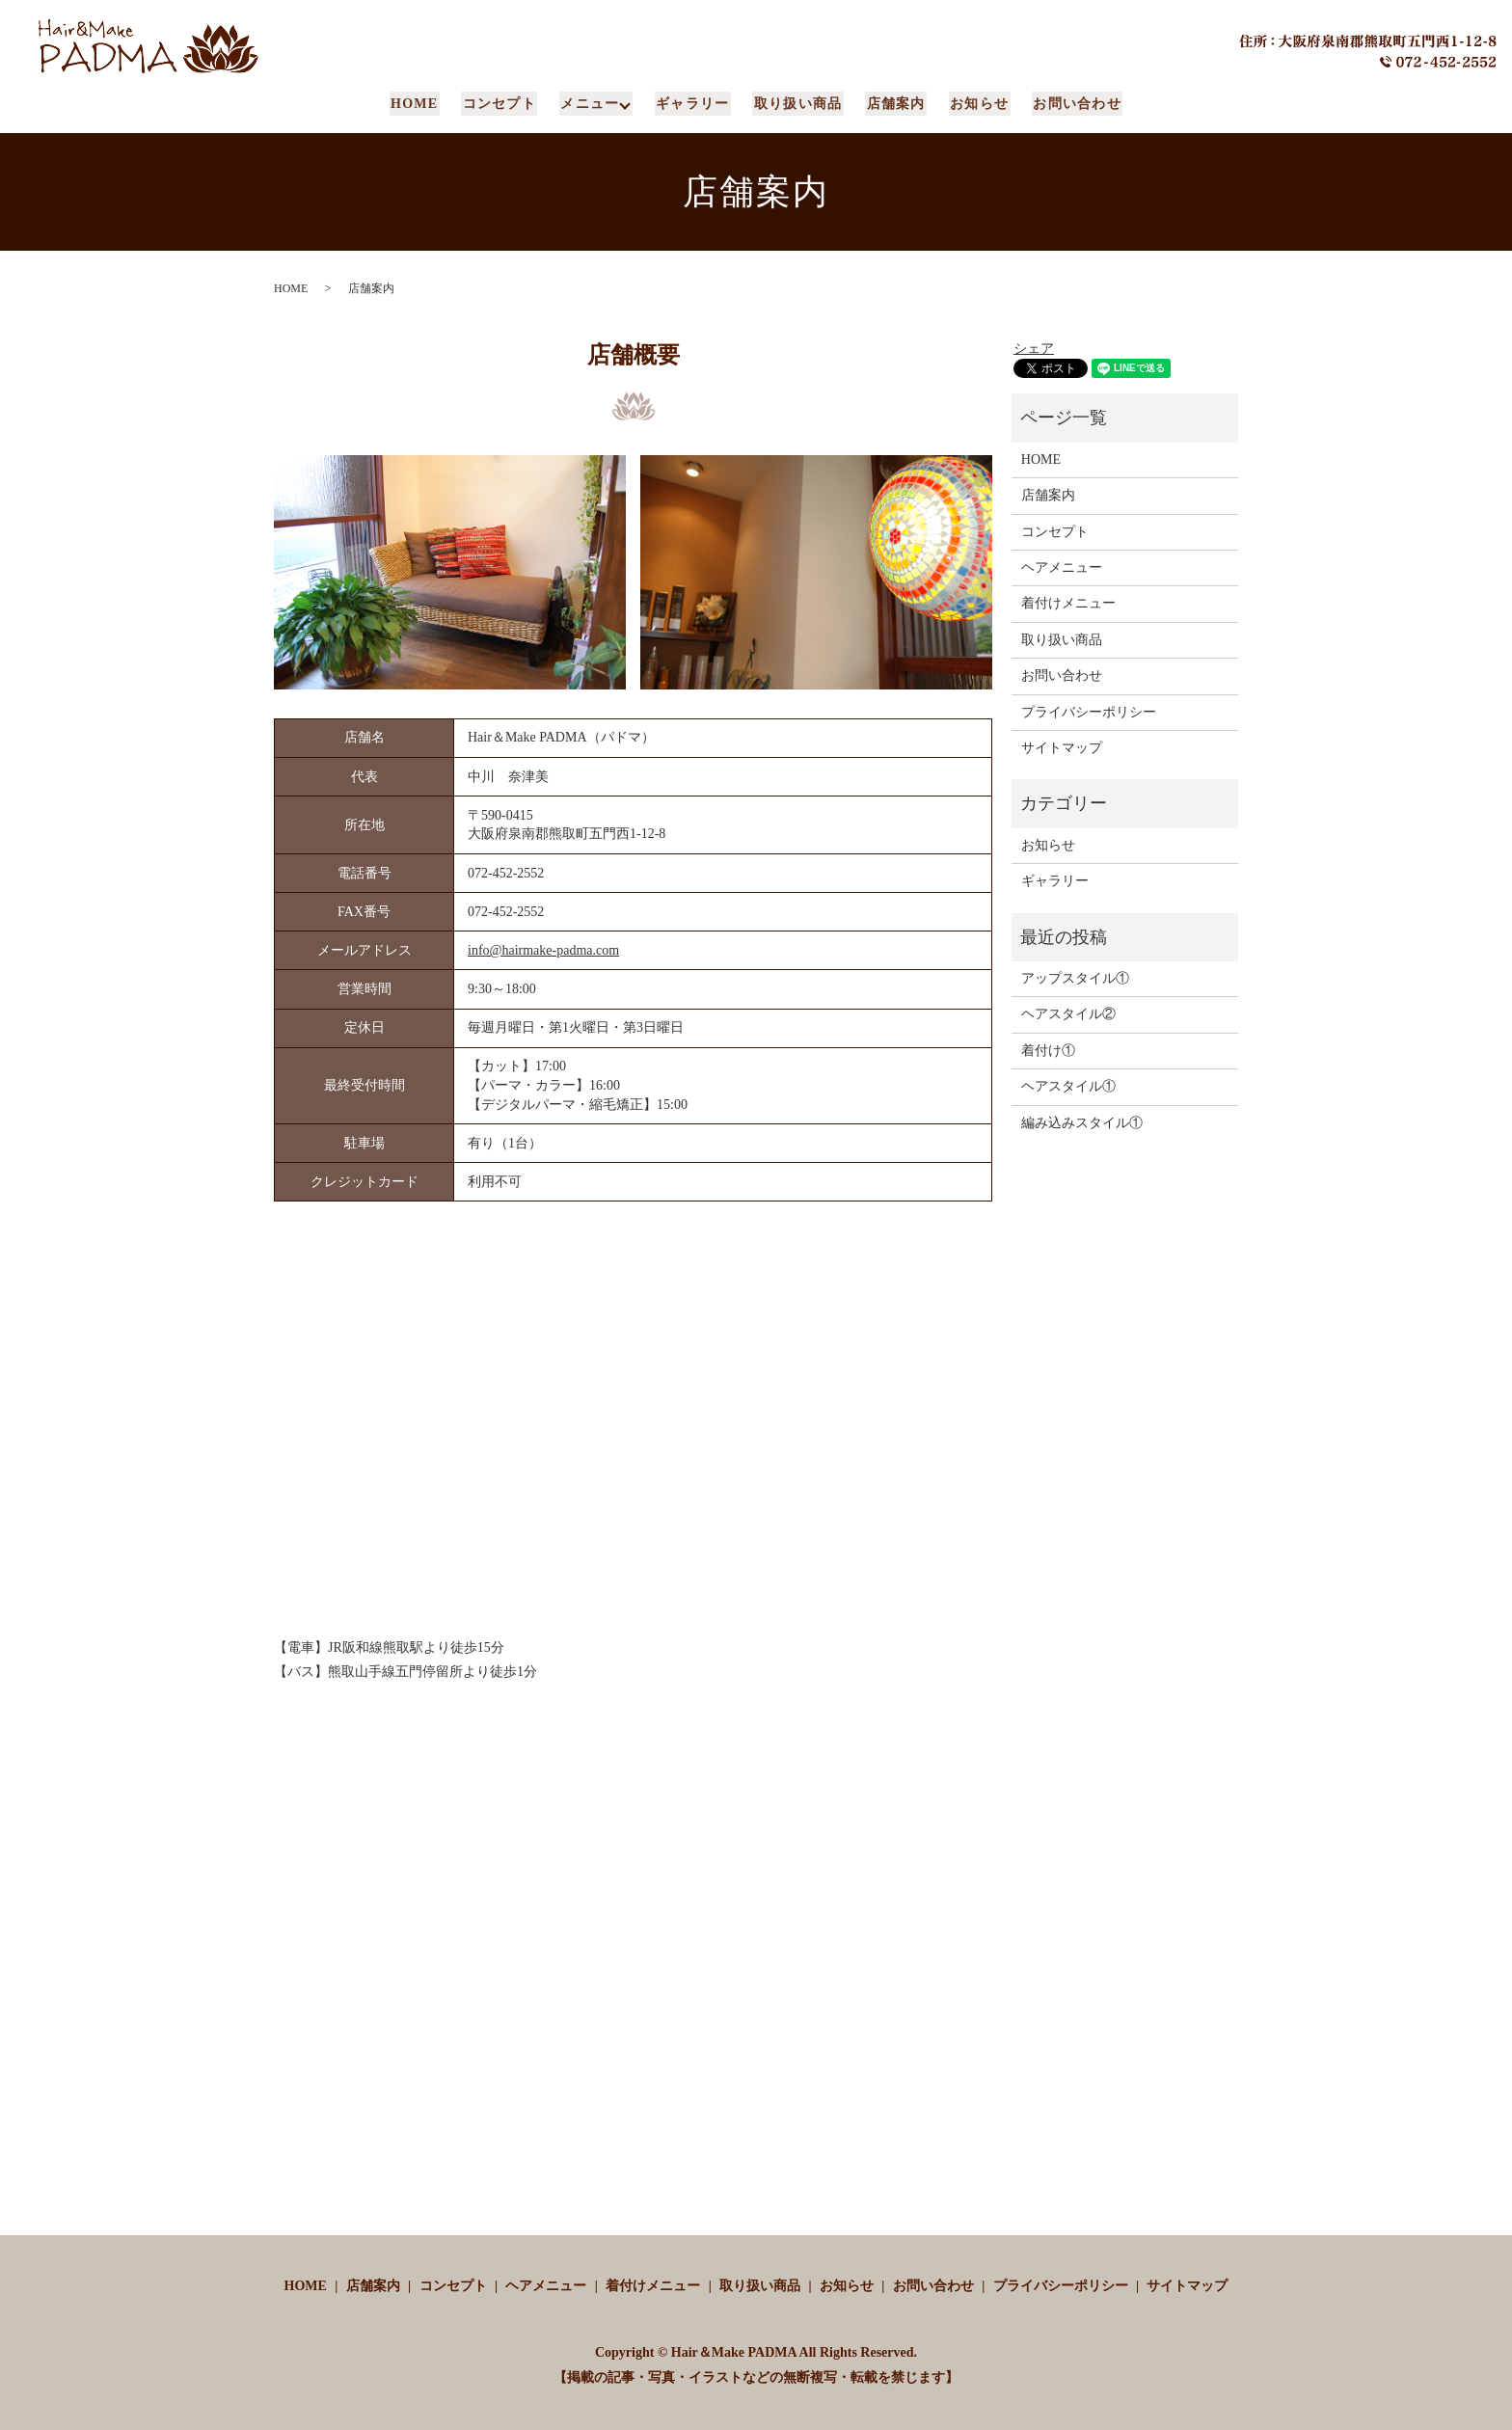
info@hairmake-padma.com (543, 950)
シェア (1033, 348)
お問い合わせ (1070, 103)
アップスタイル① (1075, 978)
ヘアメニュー (1061, 567)
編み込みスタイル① (1082, 1122)
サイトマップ (1061, 748)
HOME (421, 103)
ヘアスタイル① (1068, 1086)
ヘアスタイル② (1068, 1014)
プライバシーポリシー (1088, 711)
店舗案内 (894, 103)
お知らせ (975, 103)
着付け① (1048, 1050)
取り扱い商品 (797, 103)
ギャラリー (695, 103)
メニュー (593, 103)
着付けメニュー (1068, 603)
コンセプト (504, 103)
